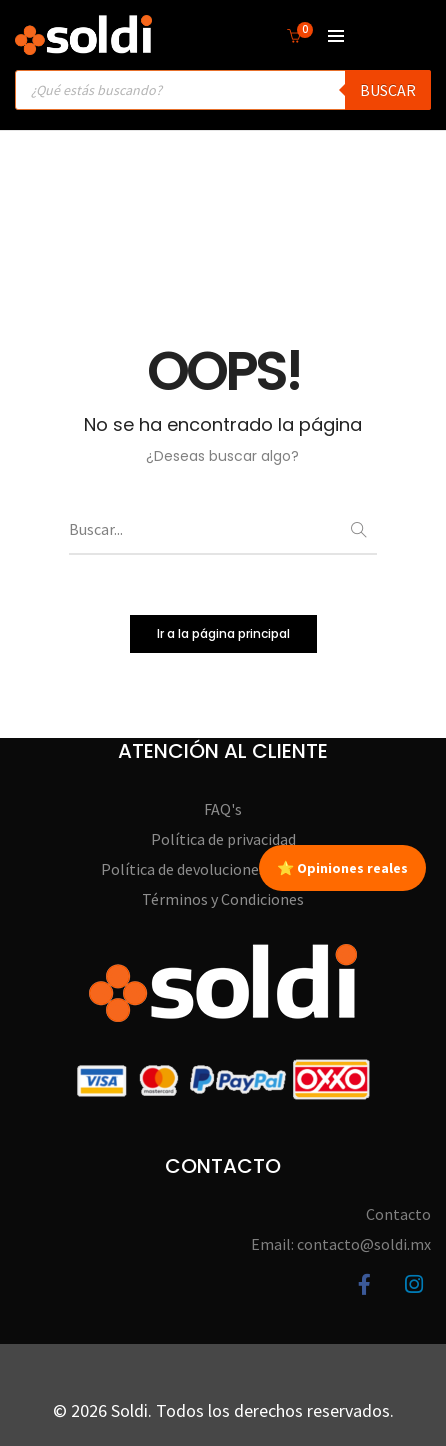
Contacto (398, 1214)
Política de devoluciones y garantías (223, 869)
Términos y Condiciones (223, 899)
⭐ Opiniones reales (342, 868)
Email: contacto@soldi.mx (341, 1244)
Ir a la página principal (223, 633)
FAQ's (223, 809)
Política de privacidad (223, 839)
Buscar (388, 90)
